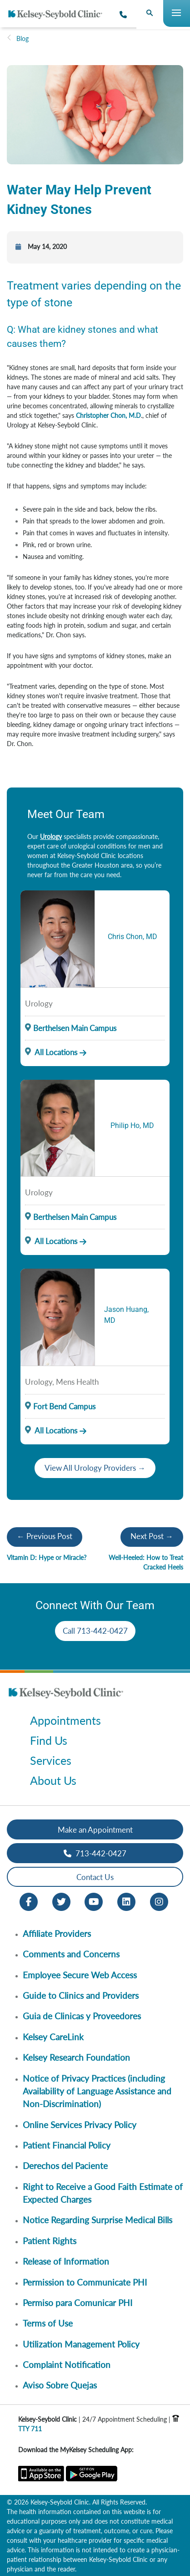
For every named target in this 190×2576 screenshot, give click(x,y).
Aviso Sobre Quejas (60, 2385)
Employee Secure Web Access (80, 1975)
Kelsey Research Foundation (76, 2057)
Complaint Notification (66, 2364)
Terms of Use (48, 2323)
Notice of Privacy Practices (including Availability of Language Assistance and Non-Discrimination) (97, 2091)
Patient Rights (49, 2241)
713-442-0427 (95, 1853)
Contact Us (95, 1877)
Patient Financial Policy (66, 2145)
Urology (51, 836)
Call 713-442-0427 (95, 1631)
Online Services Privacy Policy (79, 2124)
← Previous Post (44, 1536)
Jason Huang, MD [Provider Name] (126, 1315)
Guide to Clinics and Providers (81, 1995)
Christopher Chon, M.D (108, 415)
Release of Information (66, 2261)
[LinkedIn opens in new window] (126, 1901)
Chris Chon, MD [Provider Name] (132, 936)
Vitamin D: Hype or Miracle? (46, 1557)
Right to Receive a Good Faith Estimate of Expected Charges (103, 2193)
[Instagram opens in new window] (159, 1901)
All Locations (51, 1052)
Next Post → (151, 1536)
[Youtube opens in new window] (93, 1901)
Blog (22, 38)
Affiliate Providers (57, 1933)
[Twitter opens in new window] (61, 1901)
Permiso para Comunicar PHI (77, 2302)
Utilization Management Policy (81, 2344)
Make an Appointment (95, 1829)
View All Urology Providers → (95, 1468)
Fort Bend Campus (64, 1406)
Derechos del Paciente (65, 2165)
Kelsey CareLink (53, 2037)
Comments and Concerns (71, 1954)
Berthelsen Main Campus (74, 1028)
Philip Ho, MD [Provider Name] (132, 1125)
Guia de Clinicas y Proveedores (82, 2016)
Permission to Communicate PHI (85, 2282)
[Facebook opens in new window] (28, 1901)
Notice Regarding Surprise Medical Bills (97, 2220)
